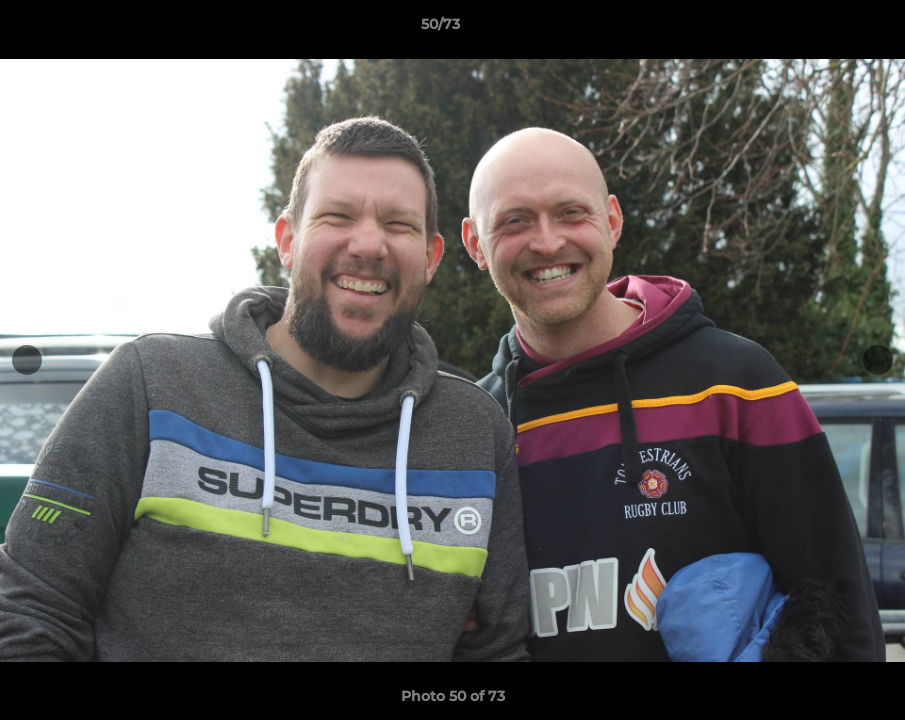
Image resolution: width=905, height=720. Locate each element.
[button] (821, 29)
